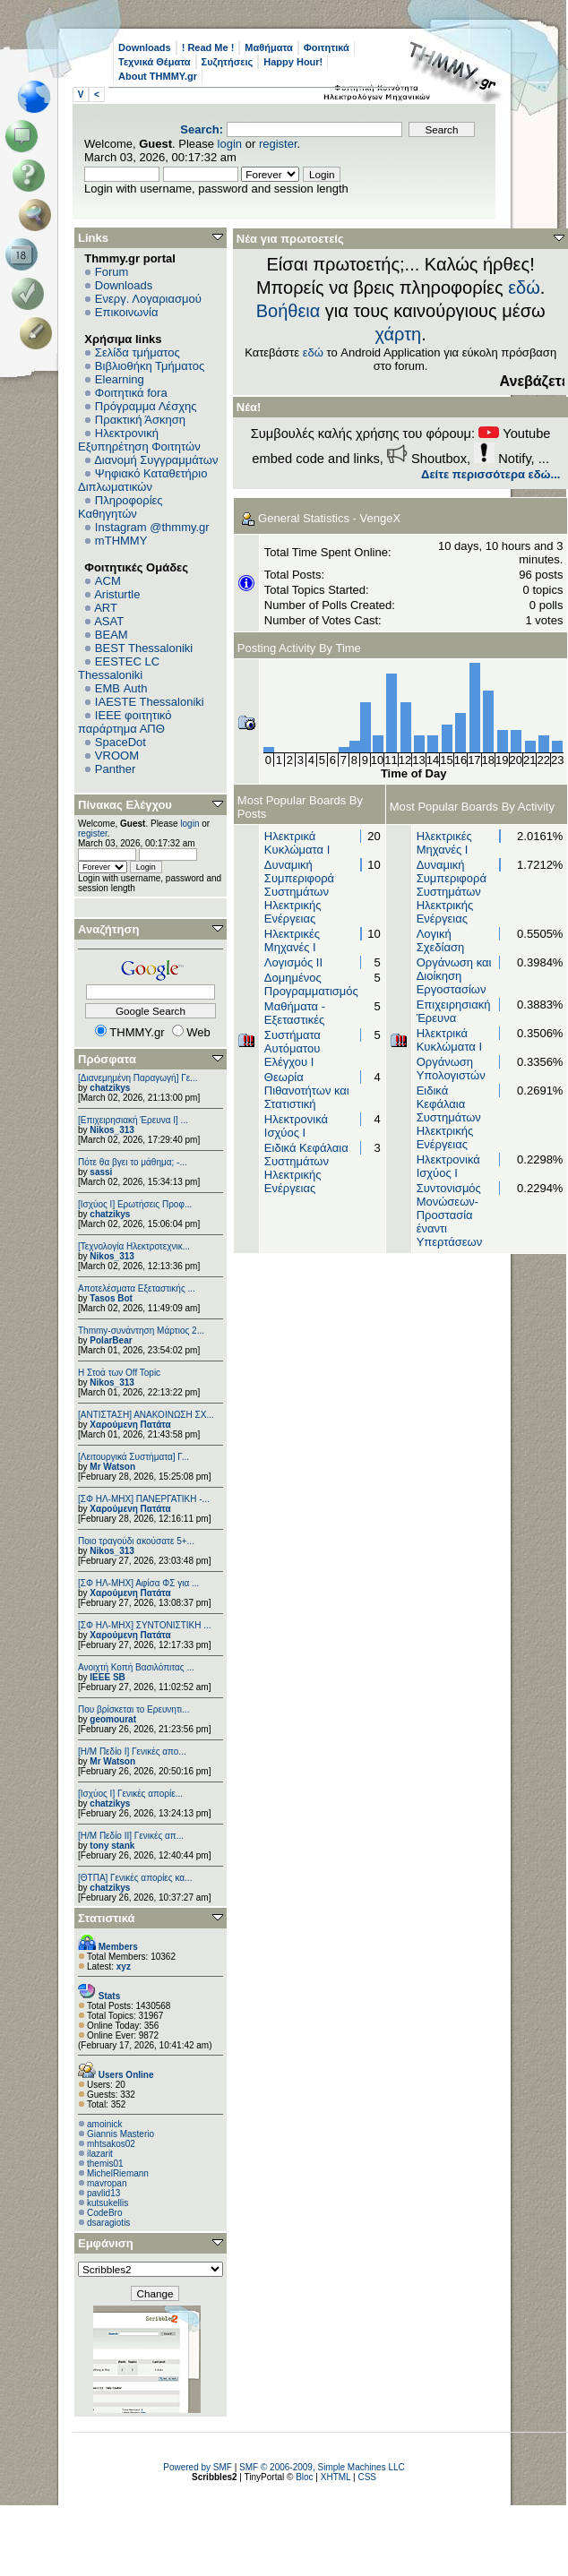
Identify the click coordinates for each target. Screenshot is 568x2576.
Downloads (144, 47)
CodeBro (104, 2213)
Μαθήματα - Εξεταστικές (294, 1013)
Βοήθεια (288, 311)
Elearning (119, 379)
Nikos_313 (111, 1130)
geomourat (113, 1719)
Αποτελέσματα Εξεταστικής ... (136, 1288)
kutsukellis (107, 2203)
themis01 (105, 2163)
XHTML (336, 2477)
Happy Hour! (293, 61)
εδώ (524, 287)
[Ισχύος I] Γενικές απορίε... (130, 1794)
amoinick (104, 2124)
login (230, 143)
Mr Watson (112, 1467)
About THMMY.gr (157, 76)
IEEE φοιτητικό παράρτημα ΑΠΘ (125, 721)
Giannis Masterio (120, 2134)
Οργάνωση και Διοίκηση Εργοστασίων (454, 976)
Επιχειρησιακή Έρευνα (454, 1011)
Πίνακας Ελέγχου (125, 804)
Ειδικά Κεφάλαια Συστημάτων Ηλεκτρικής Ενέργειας (306, 1168)
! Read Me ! (208, 47)
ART (105, 607)
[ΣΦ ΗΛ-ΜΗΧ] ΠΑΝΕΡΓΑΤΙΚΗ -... (144, 1499)
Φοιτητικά (326, 47)
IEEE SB (107, 1677)
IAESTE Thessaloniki (149, 701)
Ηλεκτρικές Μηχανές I (292, 940)
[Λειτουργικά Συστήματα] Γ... (133, 1457)
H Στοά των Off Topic (119, 1373)
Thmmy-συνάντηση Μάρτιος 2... (141, 1330)
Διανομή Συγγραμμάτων (156, 460)
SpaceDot (120, 742)
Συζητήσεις (228, 61)
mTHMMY (121, 540)
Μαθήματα (268, 47)
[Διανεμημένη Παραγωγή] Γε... (138, 1078)
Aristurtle (117, 594)
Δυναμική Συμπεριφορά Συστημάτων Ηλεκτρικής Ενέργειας (299, 891)
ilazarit (100, 2154)
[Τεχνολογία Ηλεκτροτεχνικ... (134, 1246)
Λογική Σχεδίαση (441, 940)
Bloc (304, 2477)
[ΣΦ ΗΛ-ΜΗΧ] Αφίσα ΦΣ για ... (138, 1583)
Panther (115, 769)
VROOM (117, 755)
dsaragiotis (108, 2223)
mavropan (106, 2183)
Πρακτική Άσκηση (140, 419)
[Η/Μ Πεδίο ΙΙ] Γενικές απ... (131, 1836)
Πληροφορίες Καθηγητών (120, 507)
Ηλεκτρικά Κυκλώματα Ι (297, 842)
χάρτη (398, 334)
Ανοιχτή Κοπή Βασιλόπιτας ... (136, 1667)
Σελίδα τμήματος (137, 352)
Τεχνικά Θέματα (154, 61)
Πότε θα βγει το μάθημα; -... (132, 1162)
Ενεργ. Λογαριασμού (148, 298)
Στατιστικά (106, 1918)
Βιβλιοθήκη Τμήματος (149, 366)
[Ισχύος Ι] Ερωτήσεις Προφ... (135, 1204)
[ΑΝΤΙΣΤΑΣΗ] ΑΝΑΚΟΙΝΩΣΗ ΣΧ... (146, 1415)
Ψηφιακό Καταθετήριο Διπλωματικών (142, 480)
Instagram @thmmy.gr (152, 527)
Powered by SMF (197, 2467)
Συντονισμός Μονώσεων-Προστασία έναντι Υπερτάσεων (450, 1215)
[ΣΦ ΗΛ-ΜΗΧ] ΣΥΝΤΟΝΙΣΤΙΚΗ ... (144, 1625)
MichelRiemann (118, 2173)
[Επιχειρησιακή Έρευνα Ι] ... (133, 1120)
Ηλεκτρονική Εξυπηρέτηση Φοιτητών (139, 439)
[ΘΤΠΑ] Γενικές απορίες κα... (135, 1878)
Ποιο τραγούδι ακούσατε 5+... (136, 1541)
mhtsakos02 (111, 2144)
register (278, 143)
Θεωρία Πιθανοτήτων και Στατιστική (306, 1090)
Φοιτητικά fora (131, 392)
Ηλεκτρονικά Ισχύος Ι (296, 1125)
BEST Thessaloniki (144, 648)
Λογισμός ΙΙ (293, 962)
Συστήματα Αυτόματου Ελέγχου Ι (292, 1048)
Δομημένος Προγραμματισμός (311, 984)
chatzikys (110, 1088)
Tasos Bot (111, 1298)
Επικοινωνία (127, 312)
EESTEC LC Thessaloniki (118, 668)
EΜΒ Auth (121, 688)
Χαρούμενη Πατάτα (130, 1425)
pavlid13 (103, 2193)
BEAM (111, 634)
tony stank (112, 1845)
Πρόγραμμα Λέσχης (146, 406)
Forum (112, 272)
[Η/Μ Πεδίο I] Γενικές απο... (132, 1751)
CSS (366, 2477)
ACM (108, 581)
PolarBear (111, 1340)
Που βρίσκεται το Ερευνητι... (133, 1709)
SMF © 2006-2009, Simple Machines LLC (322, 2467)
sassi (101, 1172)
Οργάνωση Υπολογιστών (451, 1068)
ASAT (109, 621)
